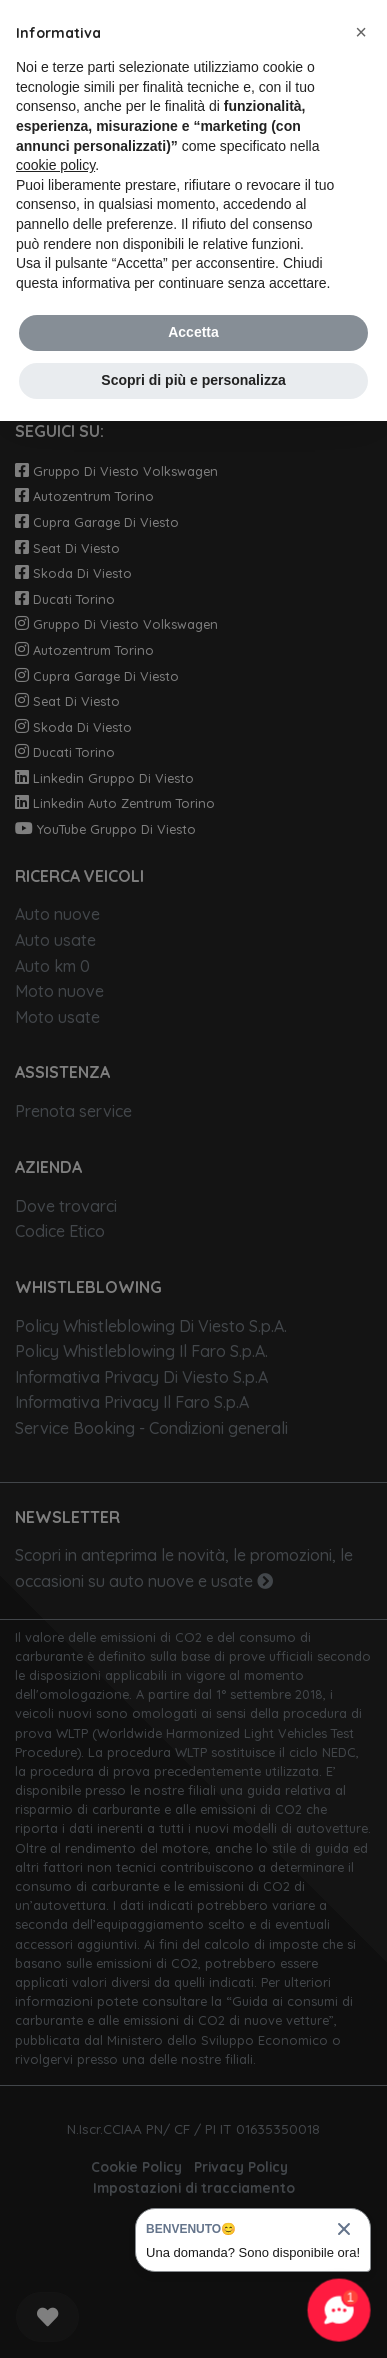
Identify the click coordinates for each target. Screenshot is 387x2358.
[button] (361, 32)
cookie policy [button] (55, 165)
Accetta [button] (193, 332)
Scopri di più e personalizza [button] (193, 380)
